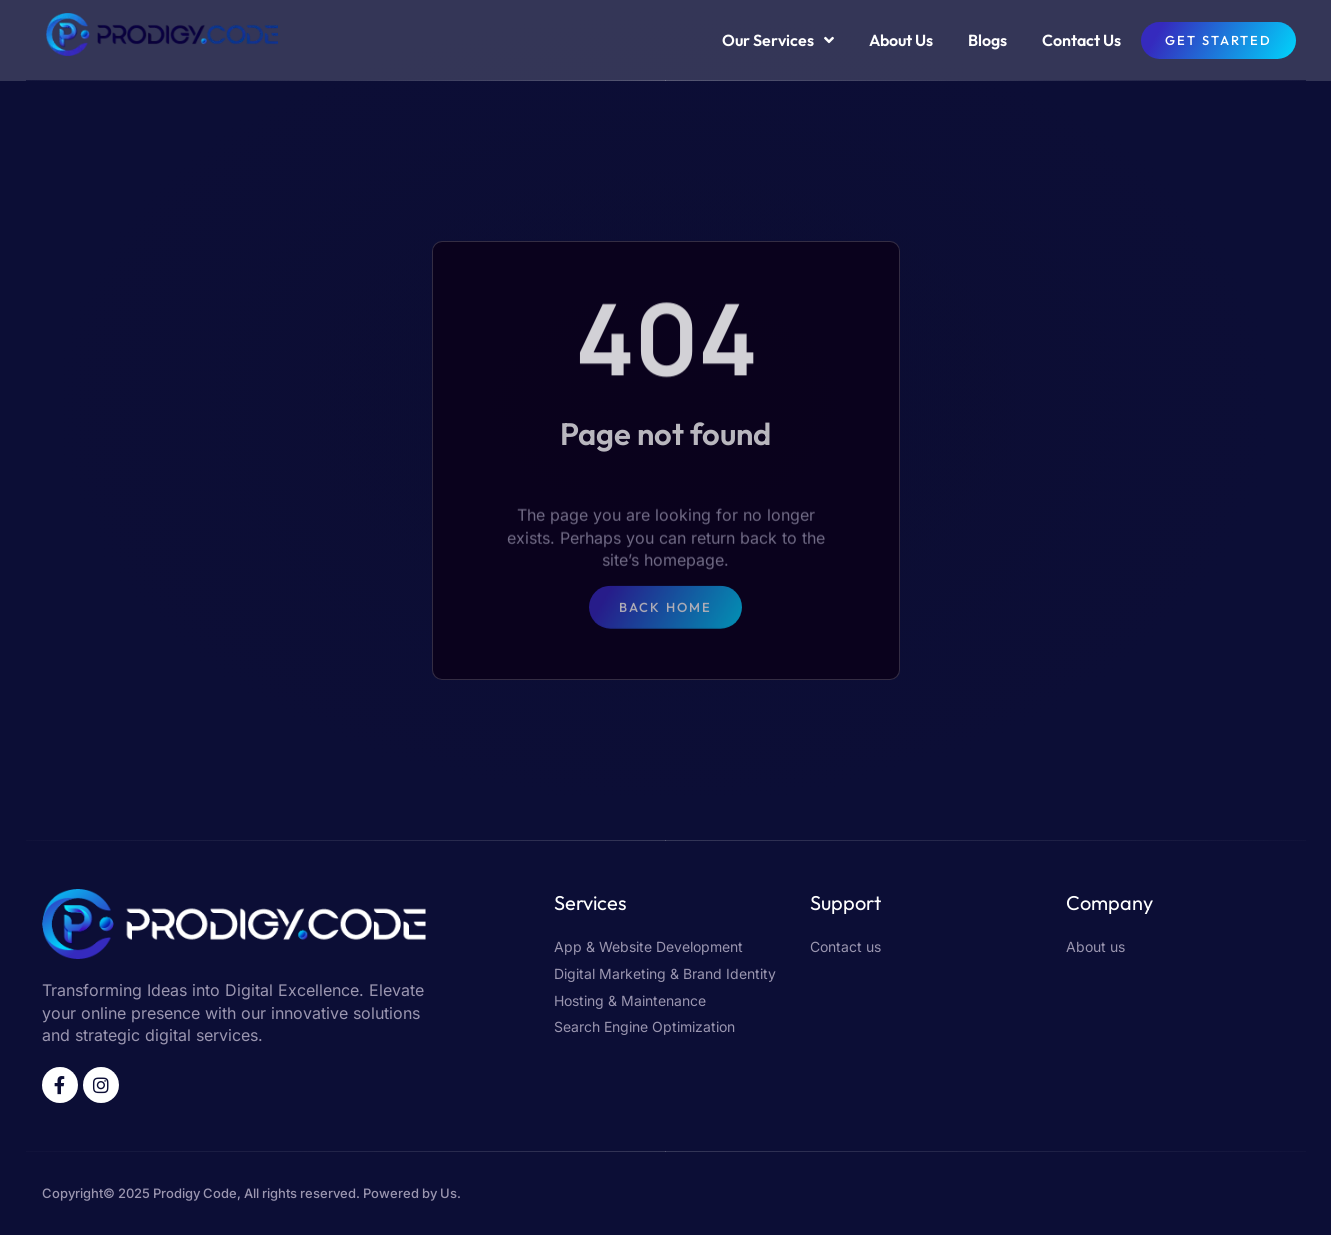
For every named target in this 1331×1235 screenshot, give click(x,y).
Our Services (778, 40)
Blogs (987, 40)
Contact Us (1081, 40)
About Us (901, 40)
